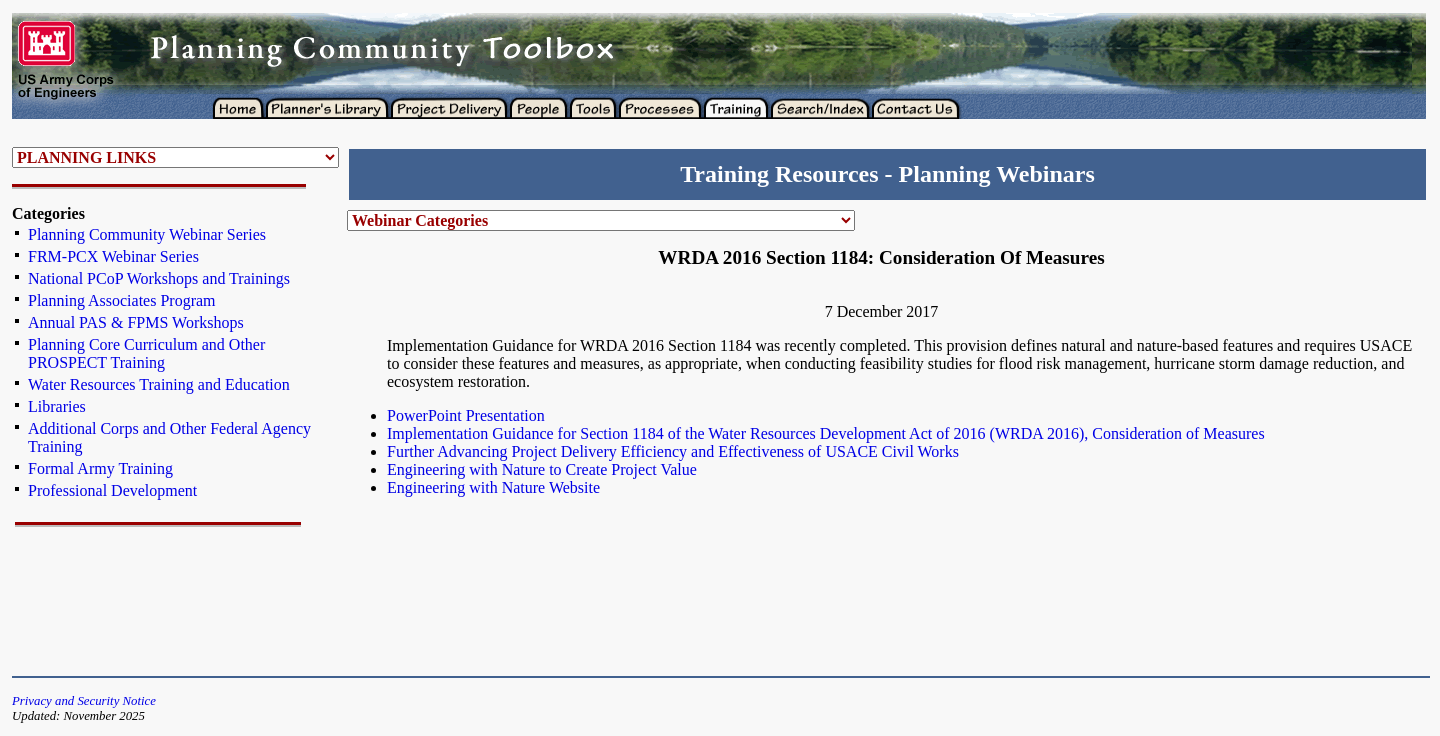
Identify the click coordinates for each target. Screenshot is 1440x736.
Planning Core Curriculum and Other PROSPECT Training (146, 353)
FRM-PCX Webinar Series (113, 256)
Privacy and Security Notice (84, 701)
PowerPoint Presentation (466, 415)
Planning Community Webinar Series (147, 234)
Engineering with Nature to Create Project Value (542, 469)
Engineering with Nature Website (493, 487)
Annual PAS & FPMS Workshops (136, 322)
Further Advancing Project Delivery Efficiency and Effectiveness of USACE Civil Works (673, 451)
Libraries (57, 406)
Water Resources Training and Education (159, 384)
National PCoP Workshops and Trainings (159, 278)
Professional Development (112, 490)
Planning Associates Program (122, 300)
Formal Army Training (100, 468)
